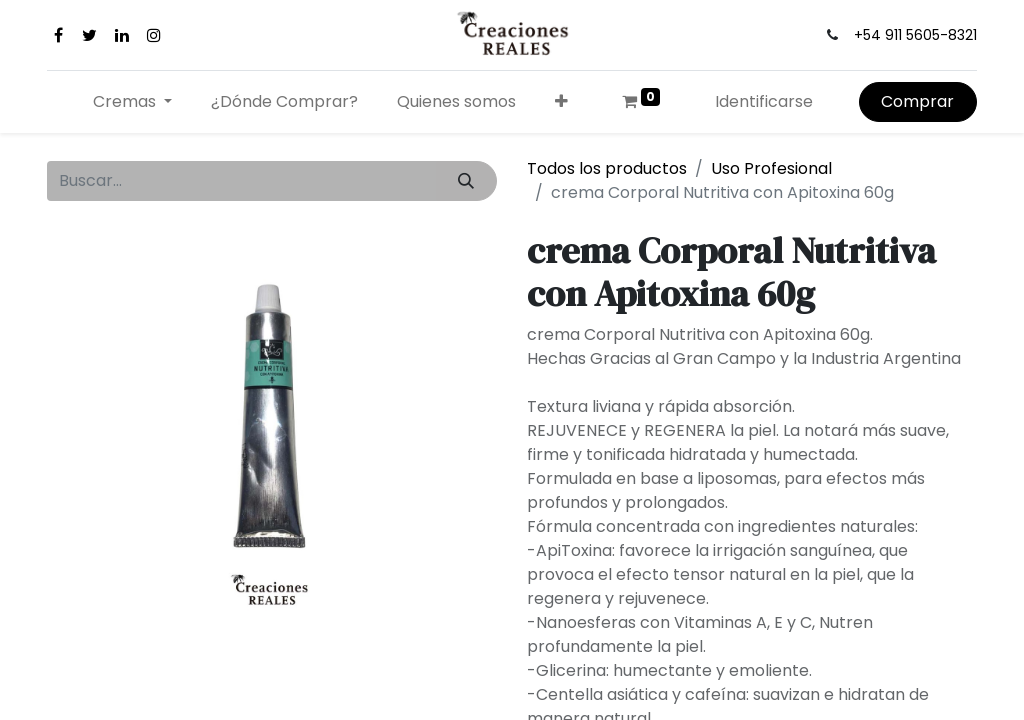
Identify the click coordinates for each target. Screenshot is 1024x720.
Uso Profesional (771, 168)
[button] (561, 102)
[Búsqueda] (466, 181)
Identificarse (764, 101)
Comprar (917, 101)
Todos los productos (607, 168)
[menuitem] (285, 102)
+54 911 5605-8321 (915, 35)
